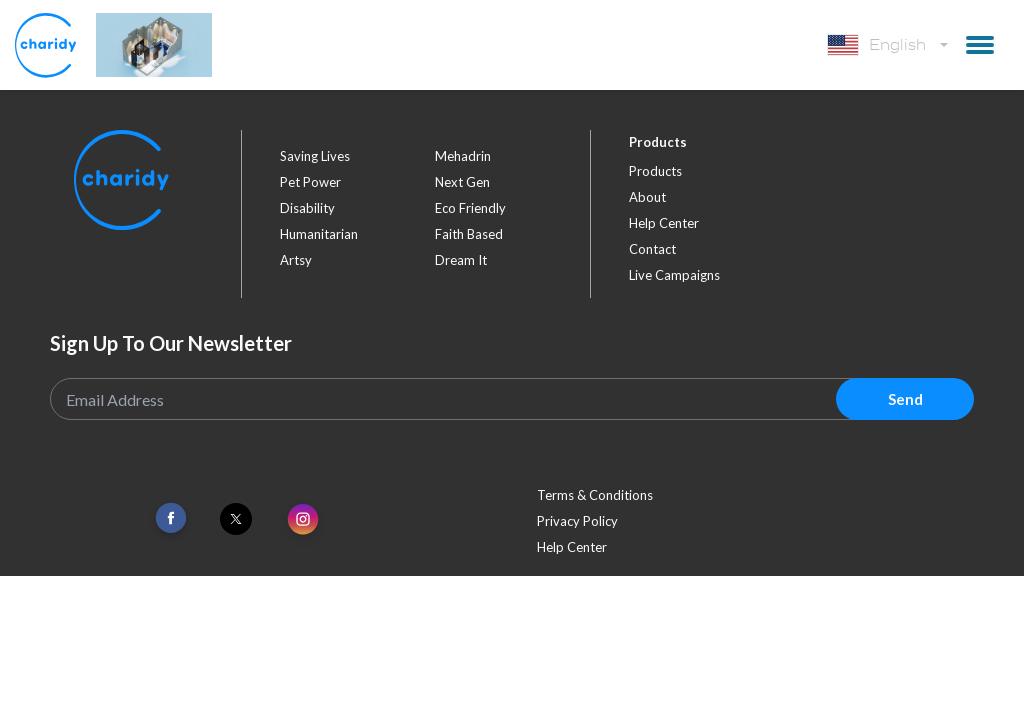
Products (655, 171)
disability (307, 208)
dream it (461, 260)
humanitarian (319, 234)
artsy (296, 260)
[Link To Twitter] (236, 519)
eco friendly (470, 208)
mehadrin (463, 156)
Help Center (664, 223)
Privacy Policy (577, 521)
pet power (310, 182)
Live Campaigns (674, 275)
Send (905, 399)
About (647, 197)
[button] (980, 45)
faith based (469, 234)
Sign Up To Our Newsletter (171, 343)
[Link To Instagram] (303, 520)
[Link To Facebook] (171, 518)
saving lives (315, 156)
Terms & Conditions (595, 495)
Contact (652, 249)
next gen (462, 182)
